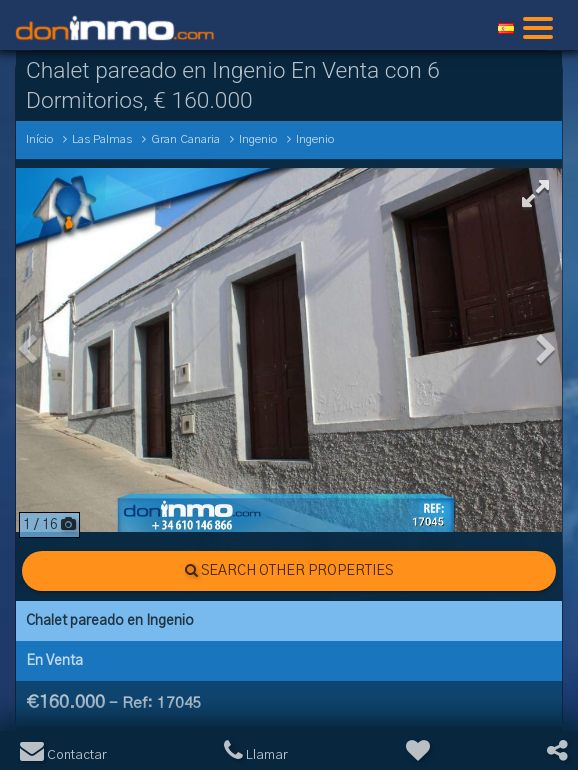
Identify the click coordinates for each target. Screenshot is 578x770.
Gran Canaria (185, 139)
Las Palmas (102, 139)
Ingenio (258, 139)
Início (39, 139)
